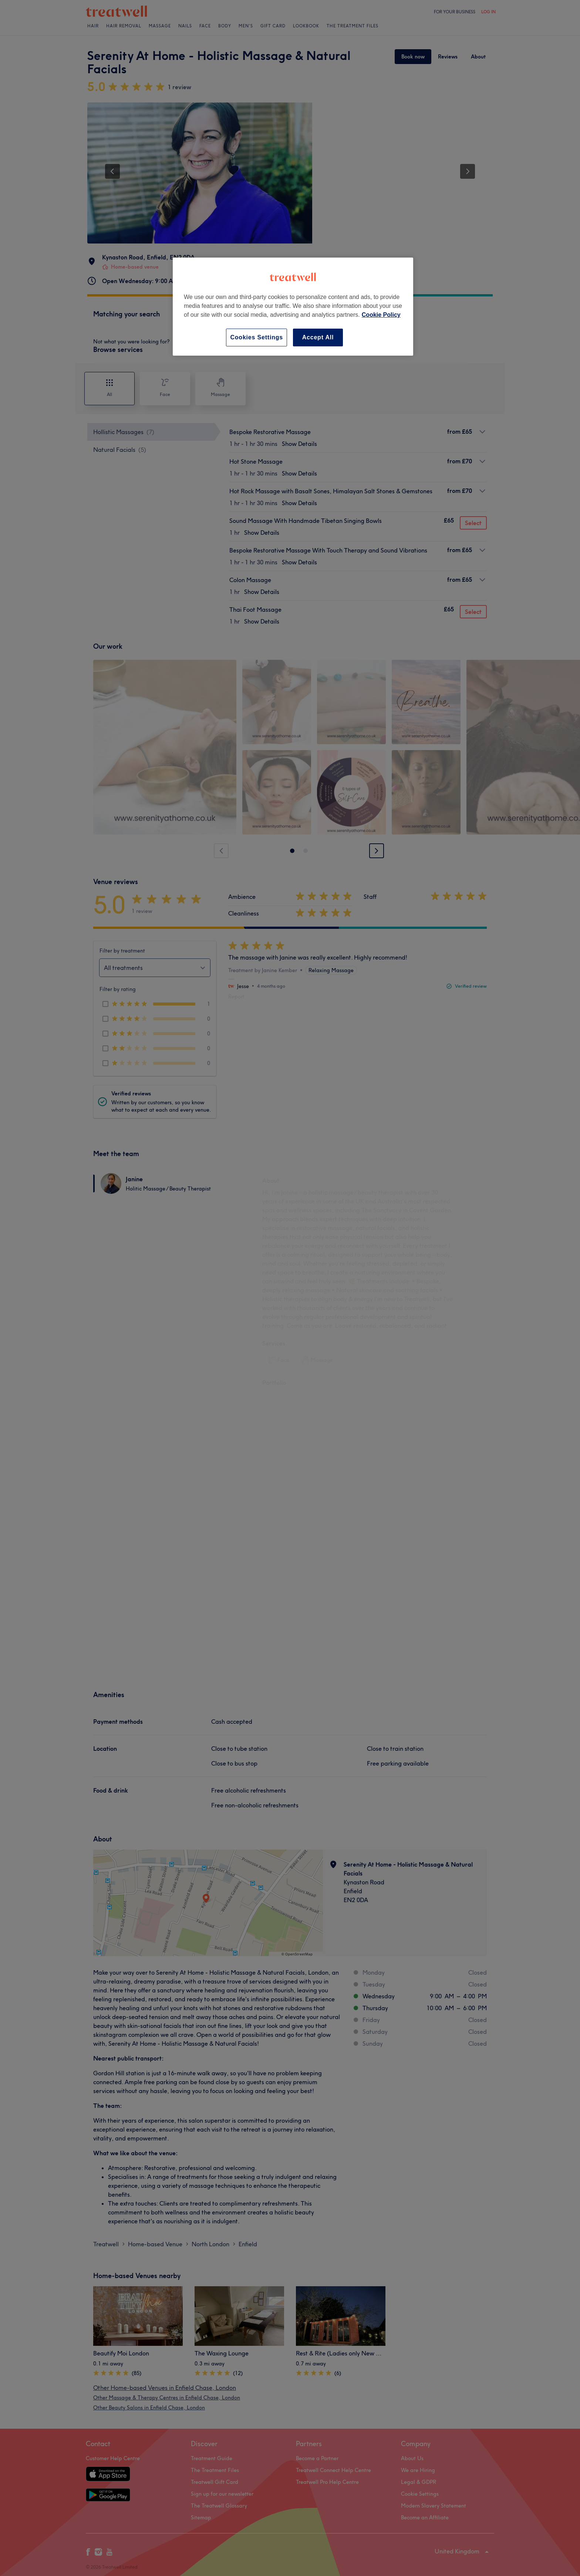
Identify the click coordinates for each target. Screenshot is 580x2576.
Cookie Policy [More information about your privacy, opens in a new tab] (381, 315)
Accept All (318, 337)
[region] (293, 307)
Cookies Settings (256, 337)
